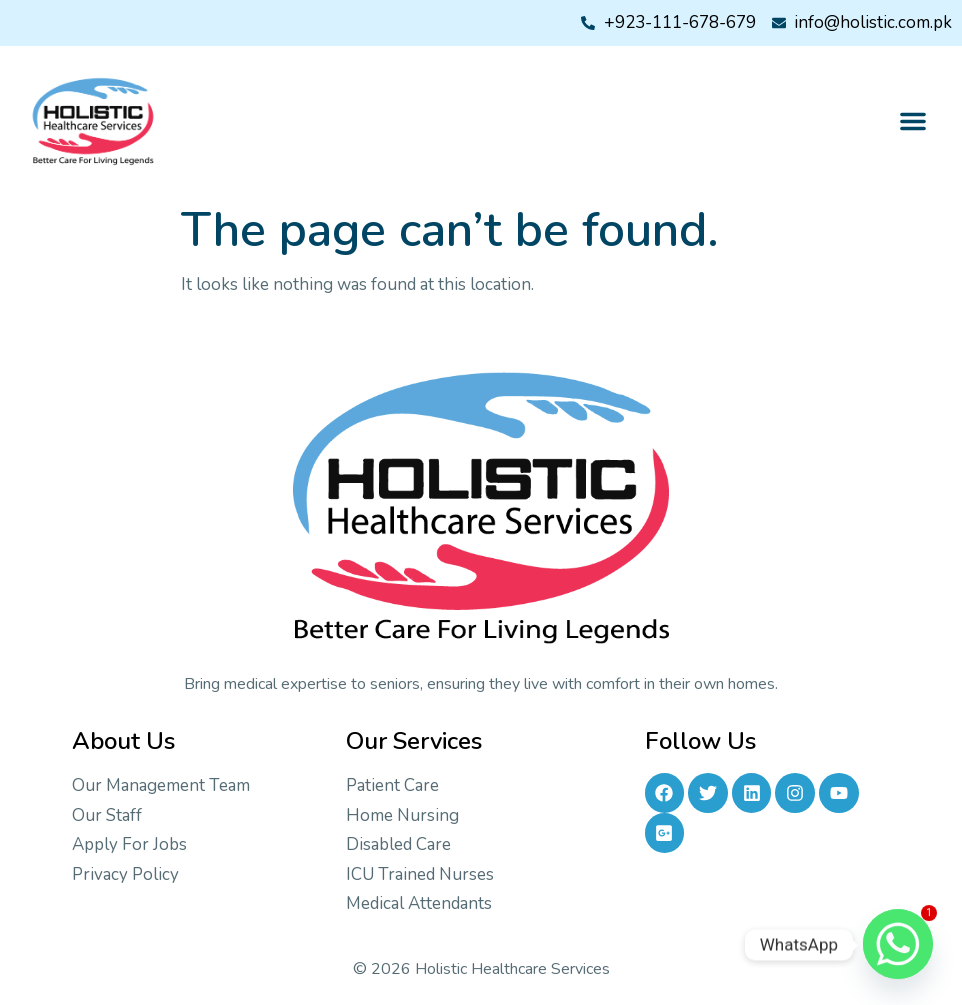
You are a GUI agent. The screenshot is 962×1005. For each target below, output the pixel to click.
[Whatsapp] (898, 945)
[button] (913, 121)
